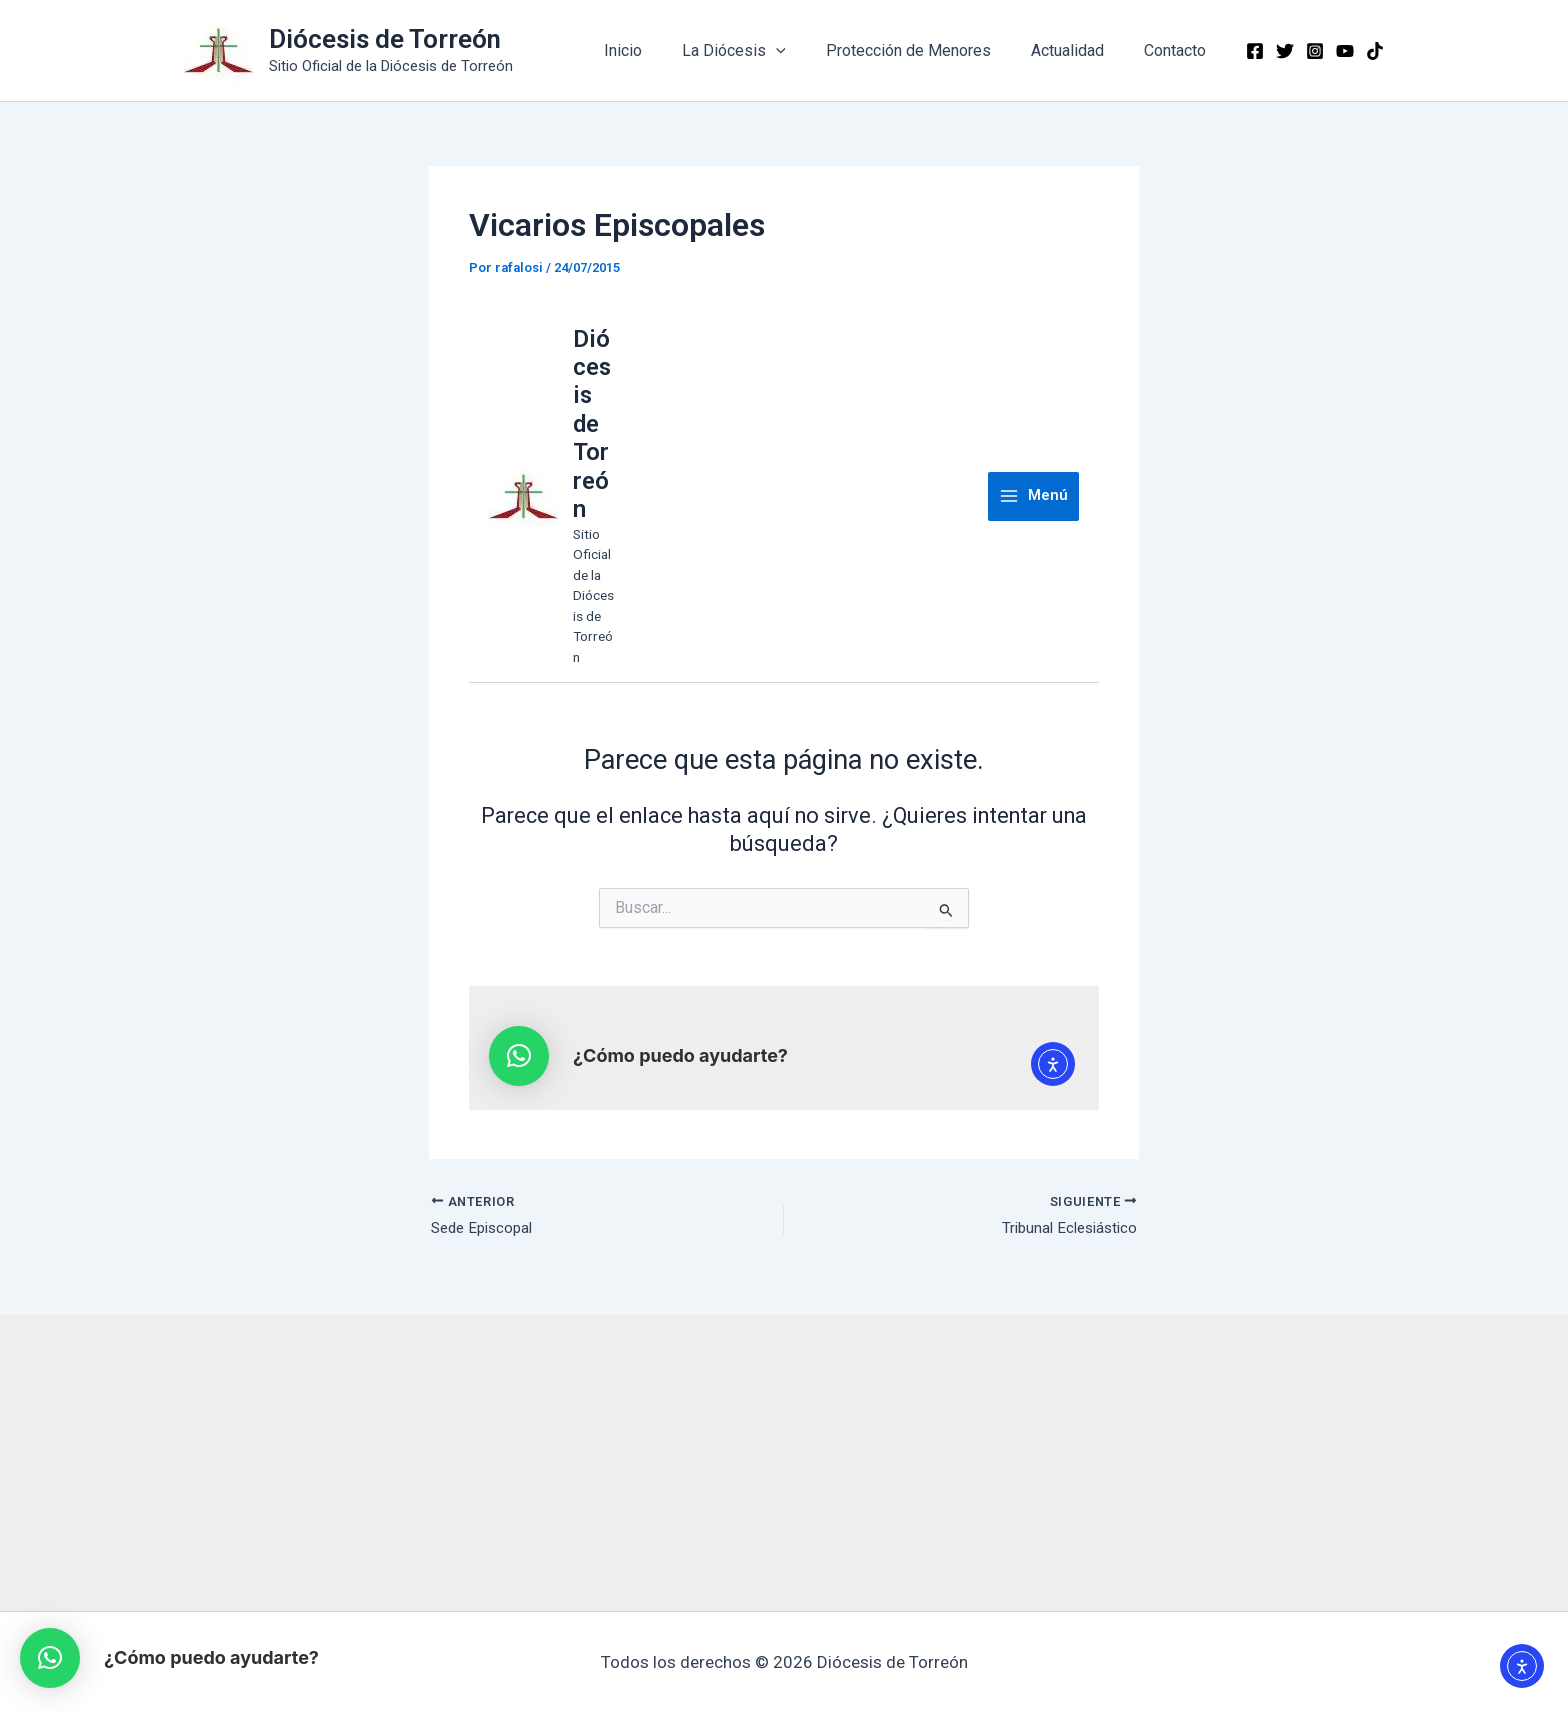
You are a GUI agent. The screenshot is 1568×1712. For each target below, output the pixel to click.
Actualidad (1079, 50)
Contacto (1179, 50)
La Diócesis (762, 51)
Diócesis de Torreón (385, 39)
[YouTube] (1345, 51)
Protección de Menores (928, 50)
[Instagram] (1315, 51)
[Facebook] (1255, 51)
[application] (804, 51)
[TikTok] (1375, 51)
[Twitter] (1285, 51)
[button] (50, 1658)
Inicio (659, 50)
